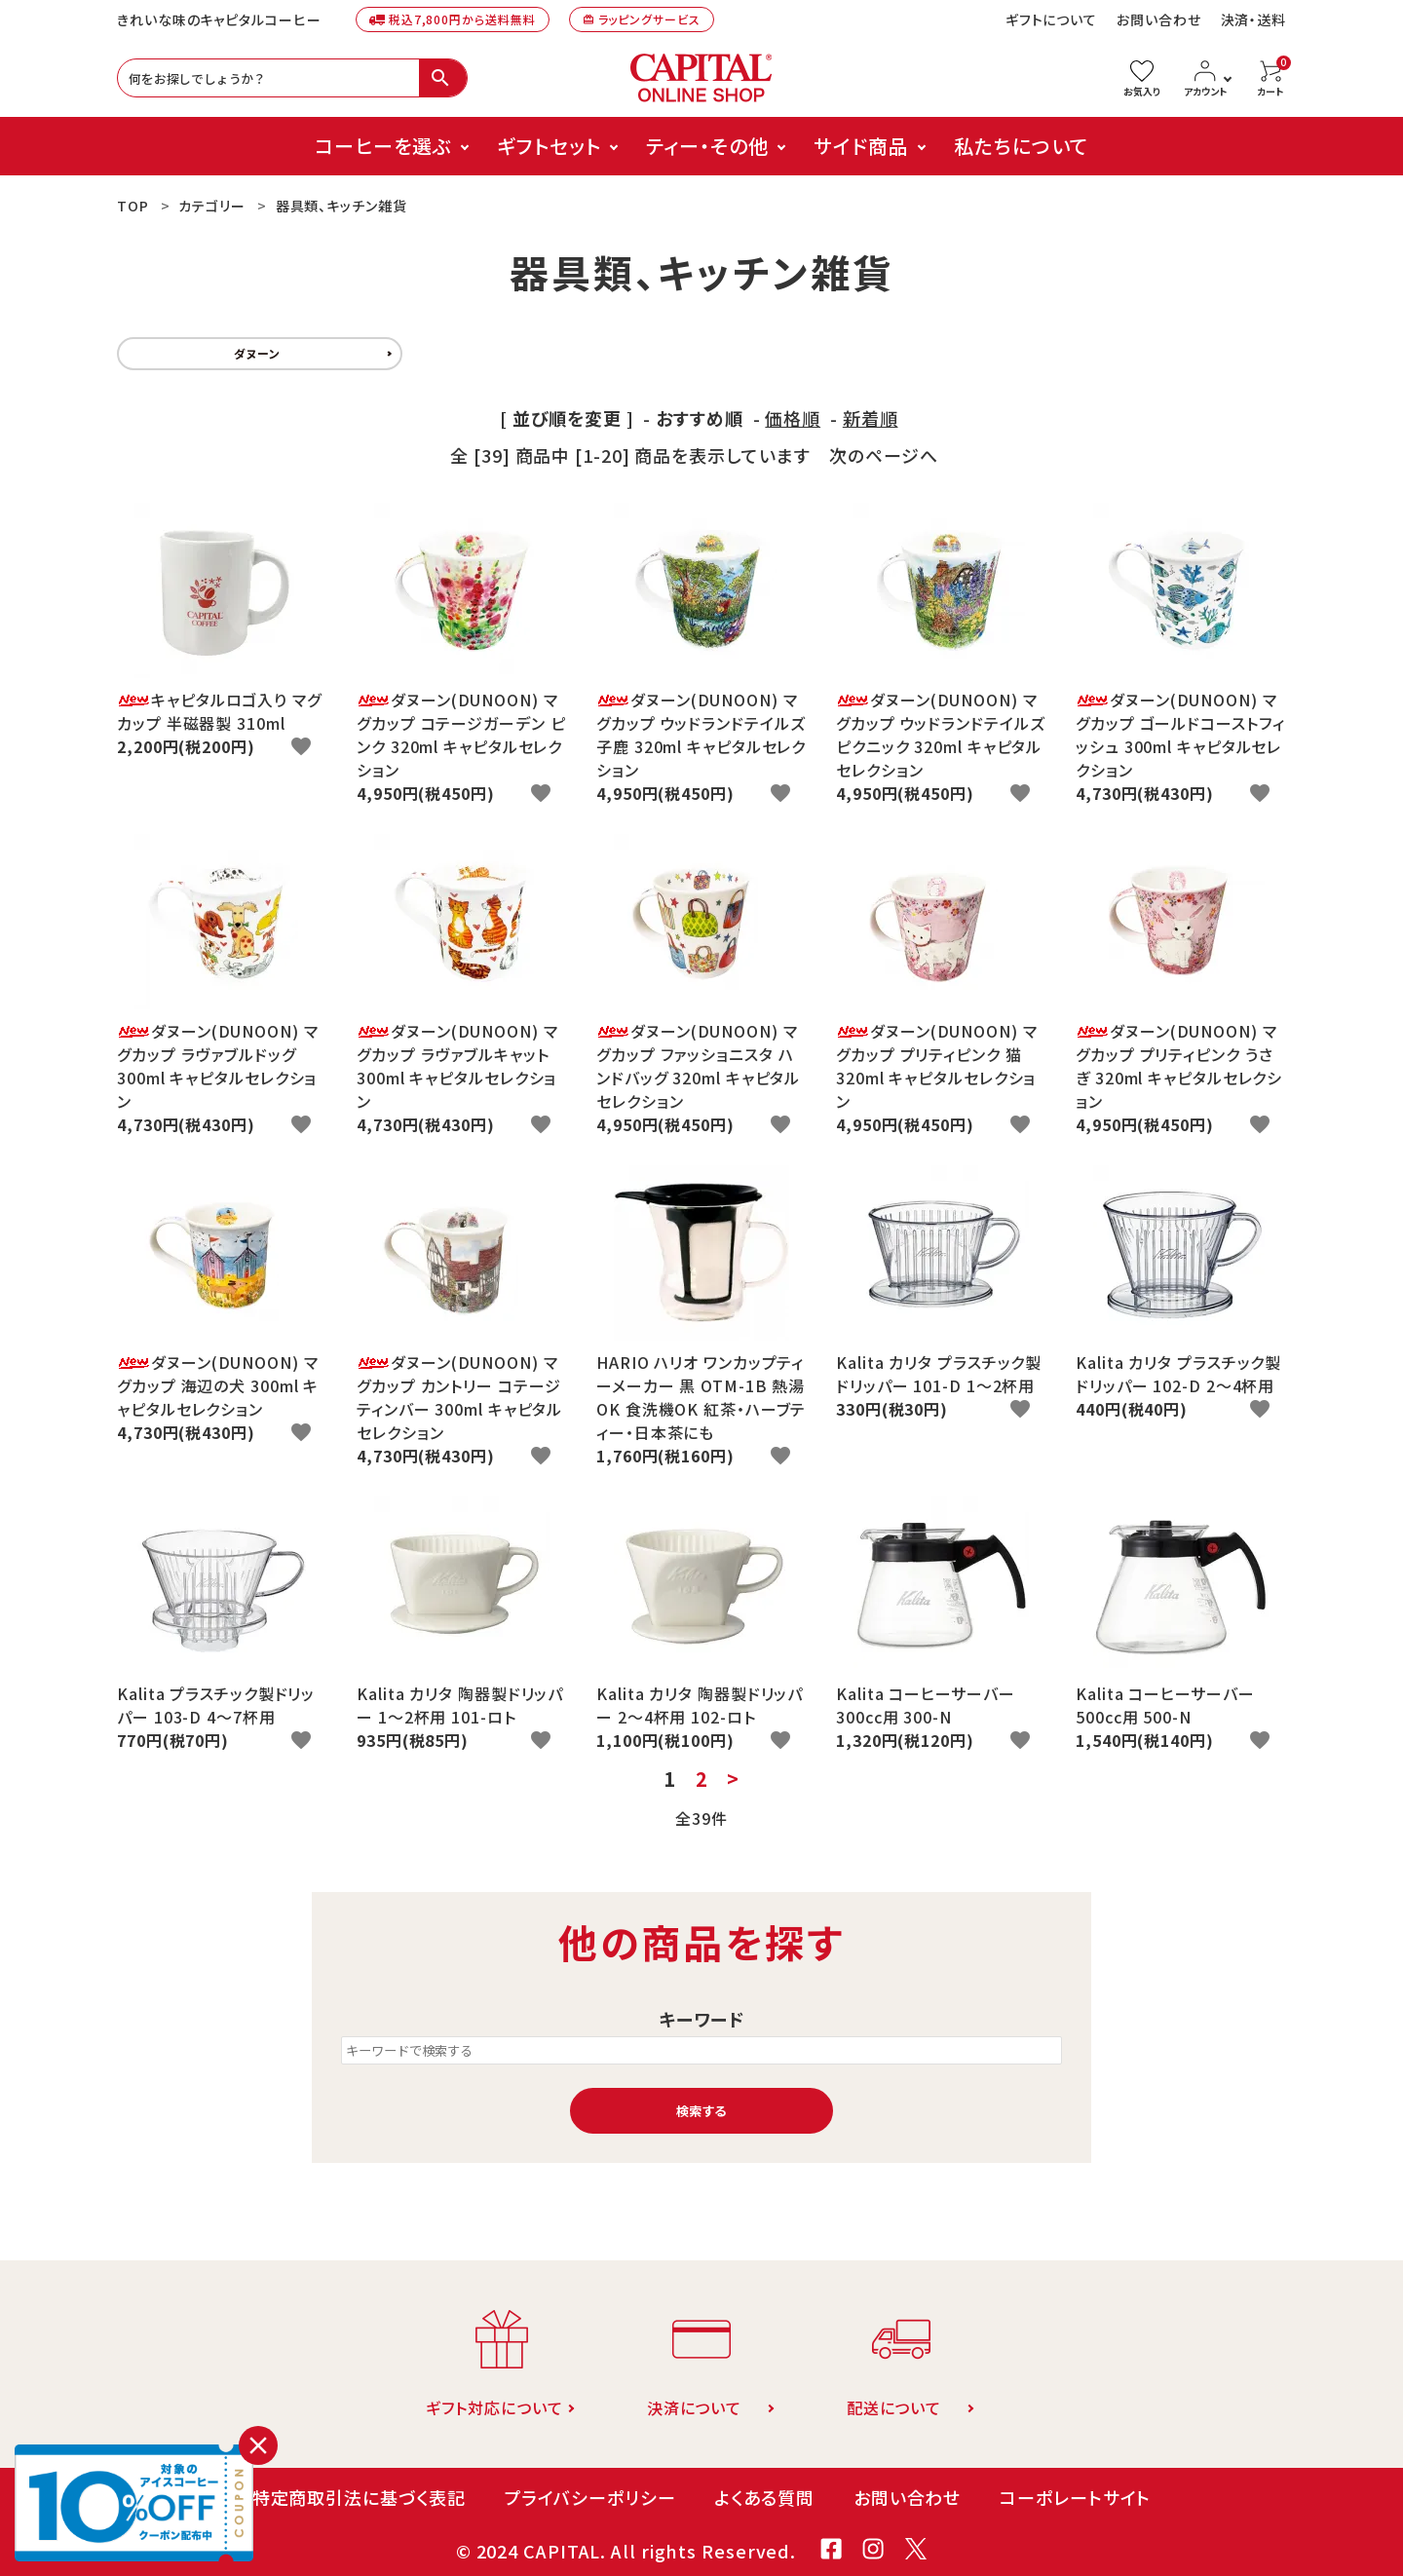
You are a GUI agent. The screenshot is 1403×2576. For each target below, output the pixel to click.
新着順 (870, 418)
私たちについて (1021, 146)
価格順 (792, 418)
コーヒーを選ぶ (383, 146)
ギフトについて (1051, 19)
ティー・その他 (707, 146)
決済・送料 (1254, 19)
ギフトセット (549, 146)
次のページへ (883, 455)
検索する (701, 2111)
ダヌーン (257, 353)
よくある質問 (764, 2497)
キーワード (702, 2019)
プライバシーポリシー (589, 2497)
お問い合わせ (1158, 19)
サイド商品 (861, 146)
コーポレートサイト (1075, 2497)
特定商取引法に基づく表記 (359, 2497)
